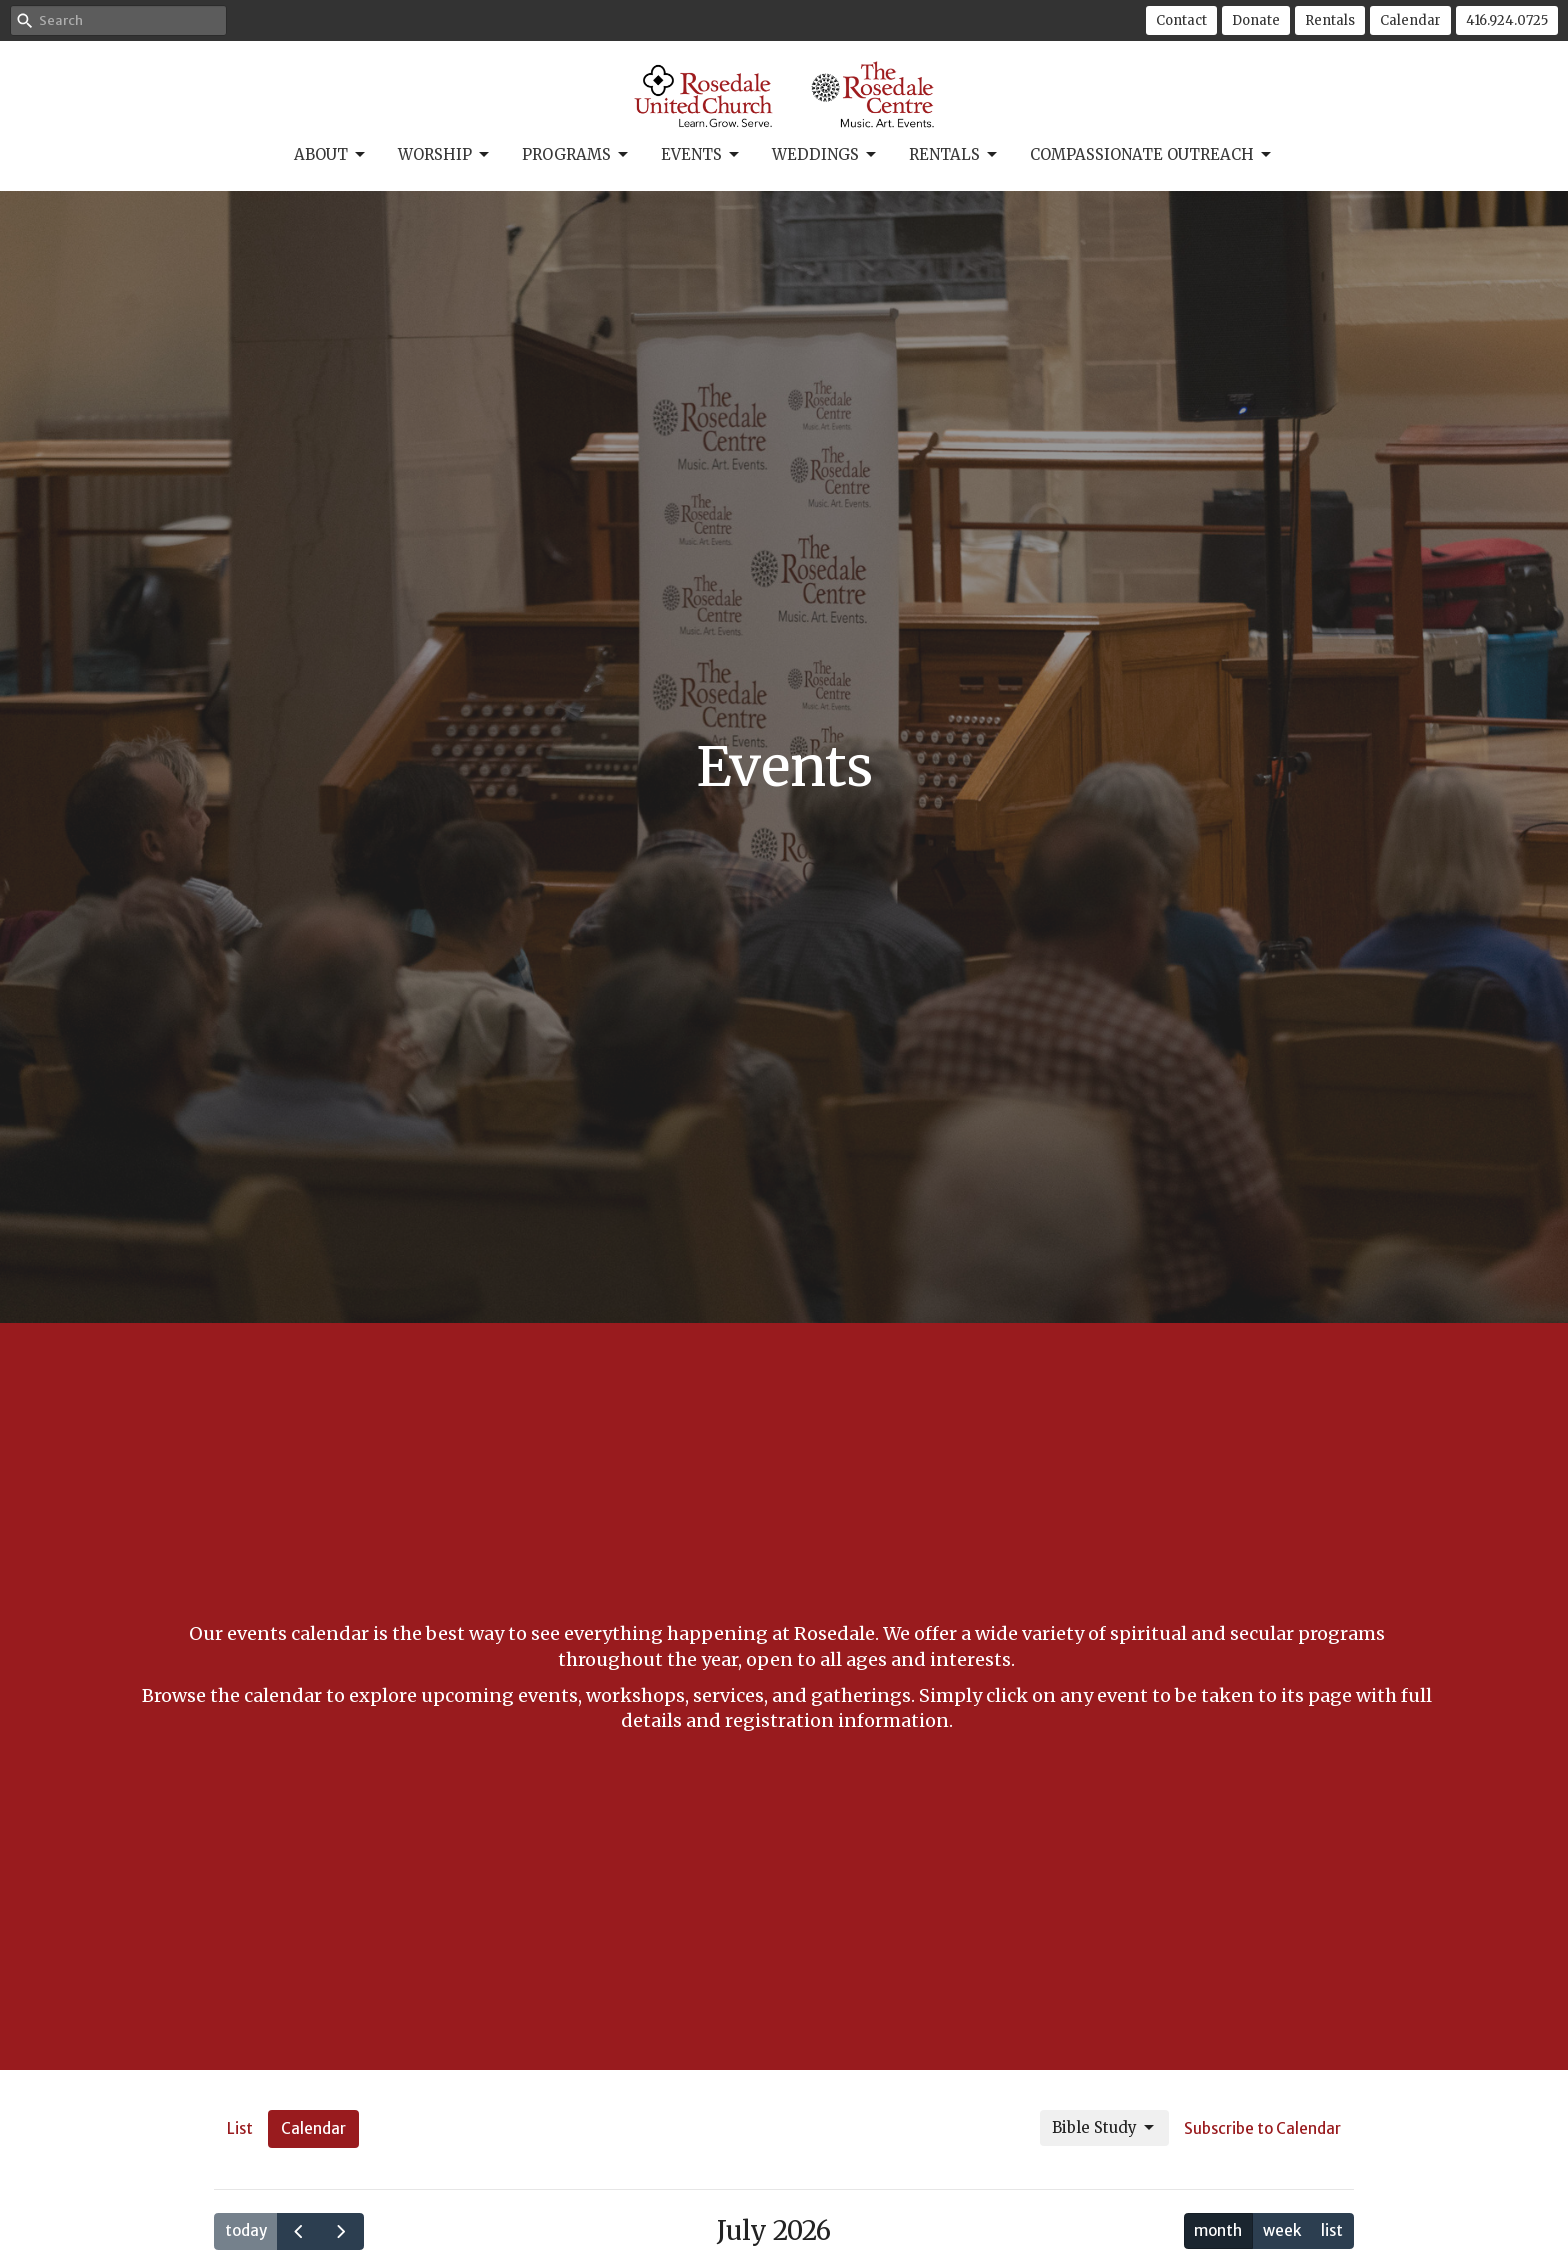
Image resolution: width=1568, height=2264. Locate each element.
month (1218, 2230)
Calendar (1410, 20)
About (331, 155)
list (1332, 2230)
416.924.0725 (1507, 20)
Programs (576, 155)
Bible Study (1104, 2128)
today (246, 2230)
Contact (1181, 20)
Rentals (1330, 20)
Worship (445, 155)
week (1282, 2230)
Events (701, 155)
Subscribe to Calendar (1262, 2128)
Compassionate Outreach (1152, 155)
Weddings (825, 155)
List (240, 2128)
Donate (1256, 20)
